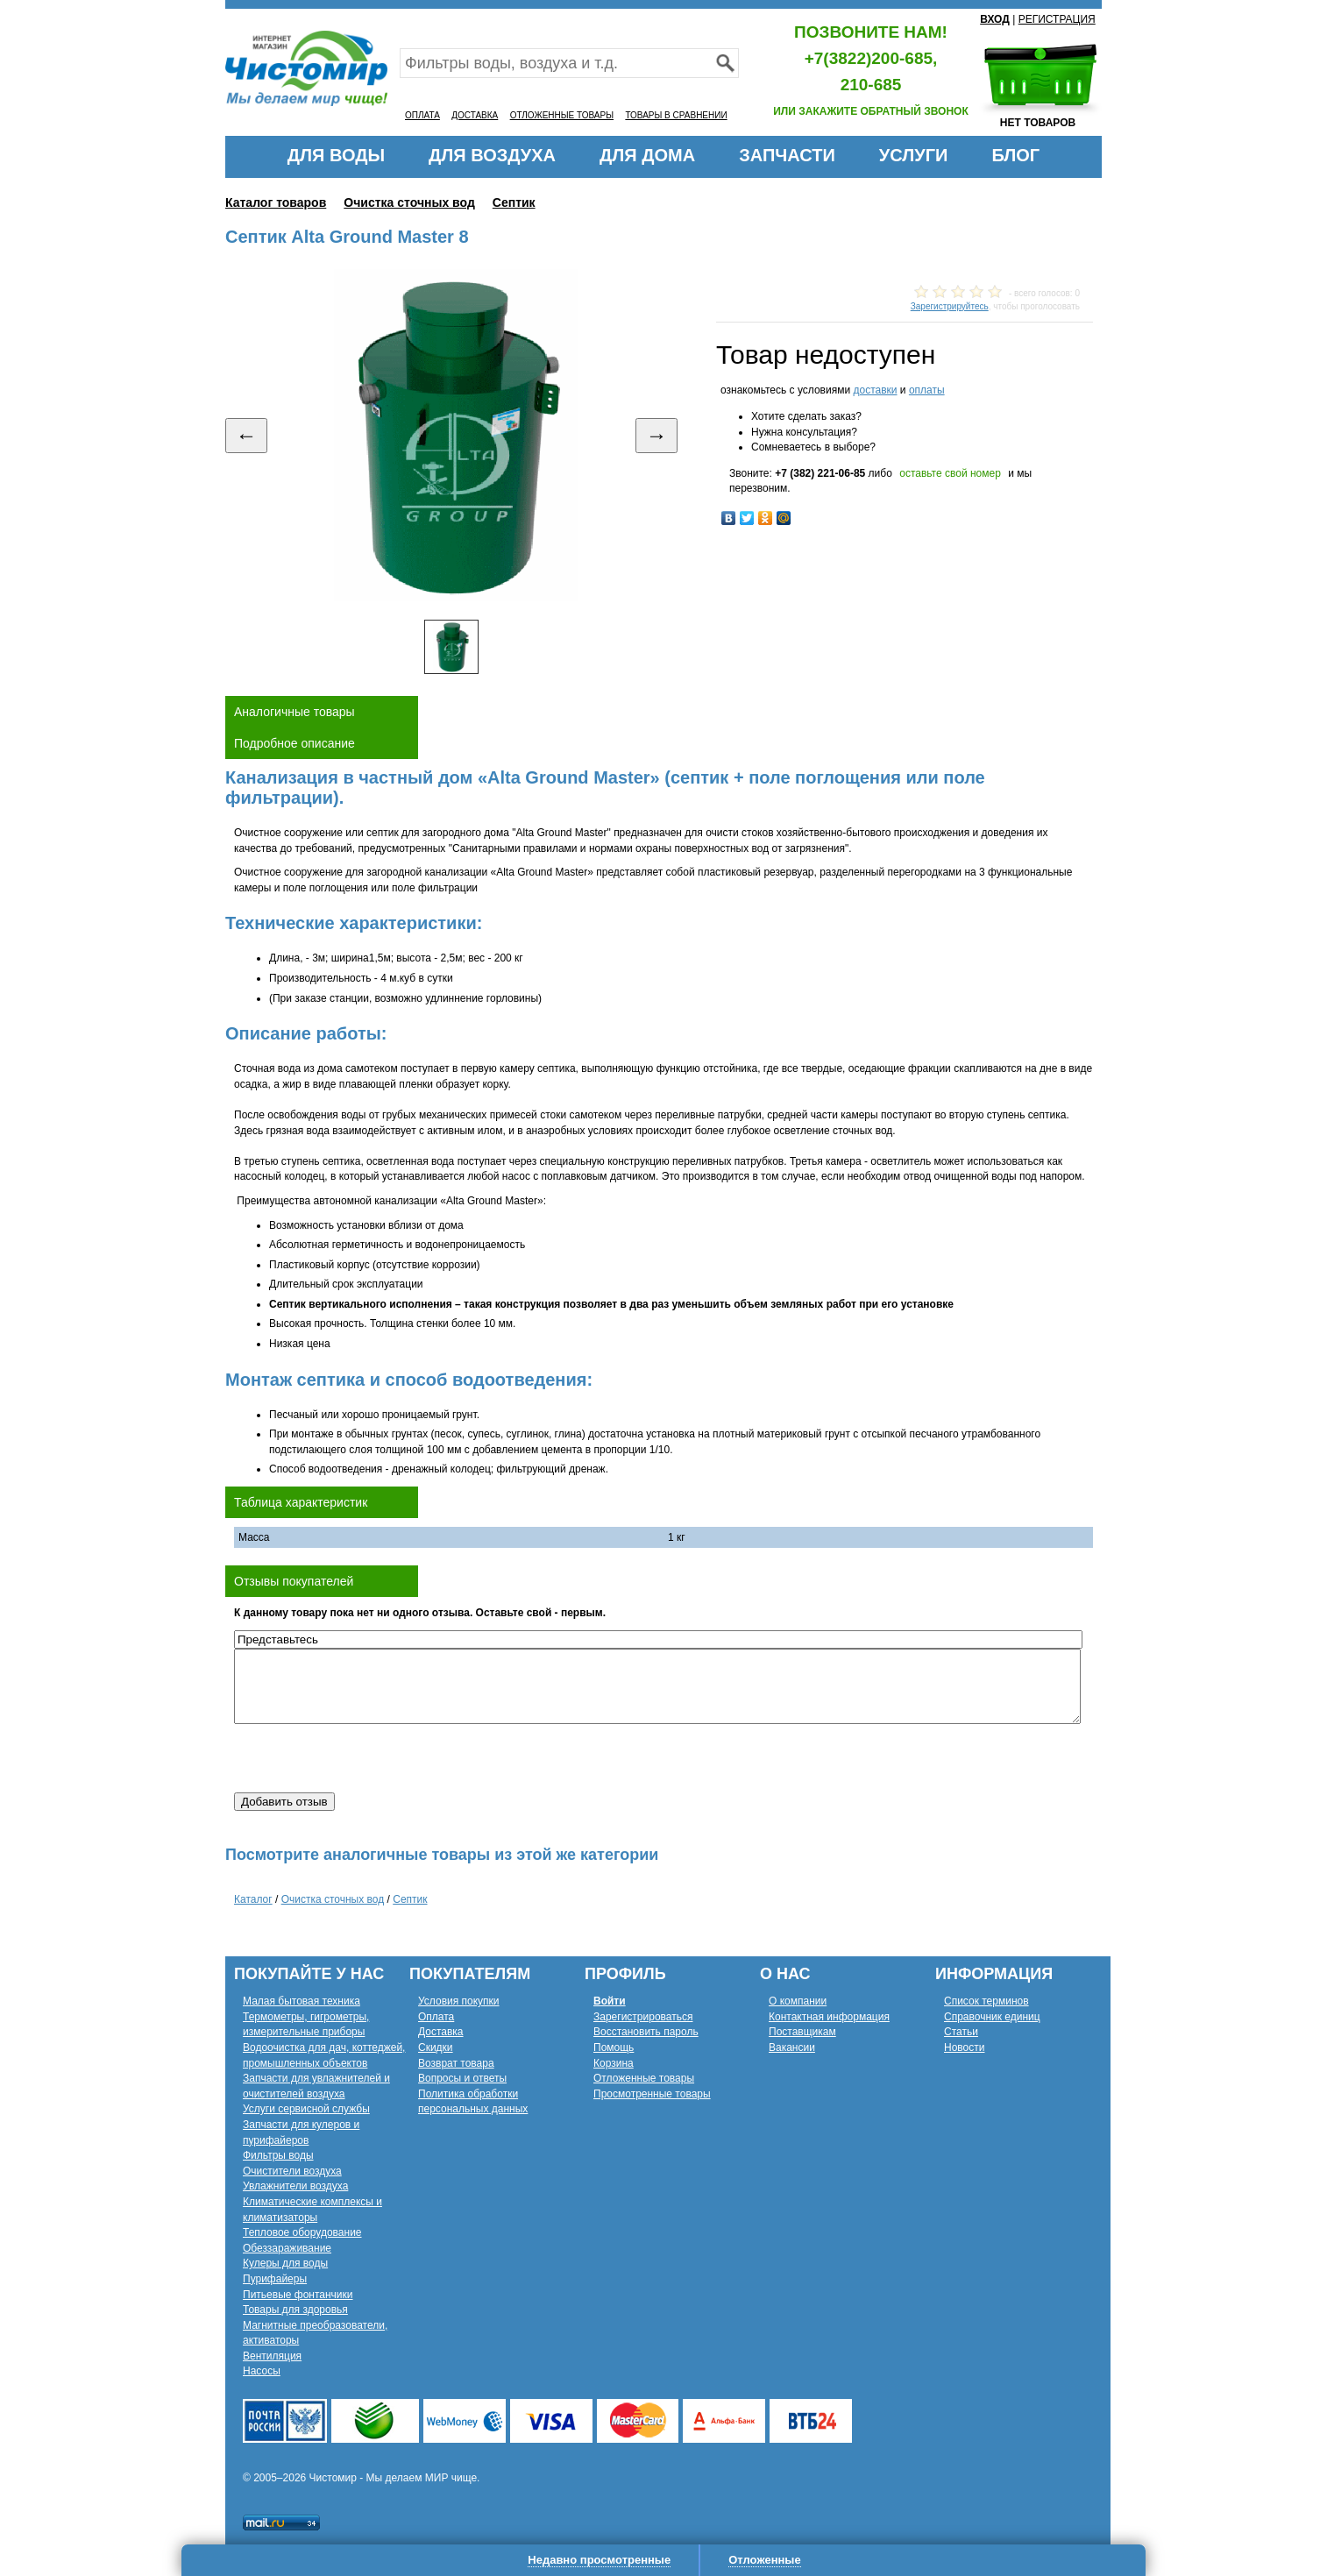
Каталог (253, 1899)
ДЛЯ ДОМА (647, 155)
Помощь (613, 2047)
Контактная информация (829, 2017)
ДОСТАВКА (474, 115)
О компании (798, 2001)
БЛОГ (1015, 155)
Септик (514, 202)
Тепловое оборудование (302, 2232)
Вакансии (792, 2047)
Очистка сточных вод (409, 202)
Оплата (436, 2017)
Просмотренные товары (652, 2094)
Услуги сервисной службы (306, 2109)
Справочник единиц (992, 2017)
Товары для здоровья (295, 2309)
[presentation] (367, 1758)
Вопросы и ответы (462, 2078)
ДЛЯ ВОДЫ (336, 155)
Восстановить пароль (646, 2032)
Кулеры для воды (285, 2263)
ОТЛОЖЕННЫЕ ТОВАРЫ (562, 115)
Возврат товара (456, 2063)
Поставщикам (802, 2032)
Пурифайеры (275, 2279)
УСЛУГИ (913, 155)
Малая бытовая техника (301, 2001)
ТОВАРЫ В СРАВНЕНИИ (676, 115)
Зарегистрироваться (642, 2017)
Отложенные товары (643, 2078)
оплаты (927, 390)
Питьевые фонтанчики (298, 2295)
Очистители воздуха (292, 2171)
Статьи (961, 2032)
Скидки (435, 2047)
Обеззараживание (287, 2248)
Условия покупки (459, 2001)
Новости (964, 2047)
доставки (875, 390)
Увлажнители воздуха (295, 2186)
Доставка (441, 2032)
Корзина (613, 2063)
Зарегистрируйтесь (950, 306)
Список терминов (986, 2001)
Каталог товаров (275, 202)
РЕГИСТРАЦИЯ (1057, 19)
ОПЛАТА (422, 115)
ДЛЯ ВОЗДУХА (492, 155)
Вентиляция (272, 2356)
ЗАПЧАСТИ (787, 155)
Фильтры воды (278, 2155)
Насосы (261, 2371)
